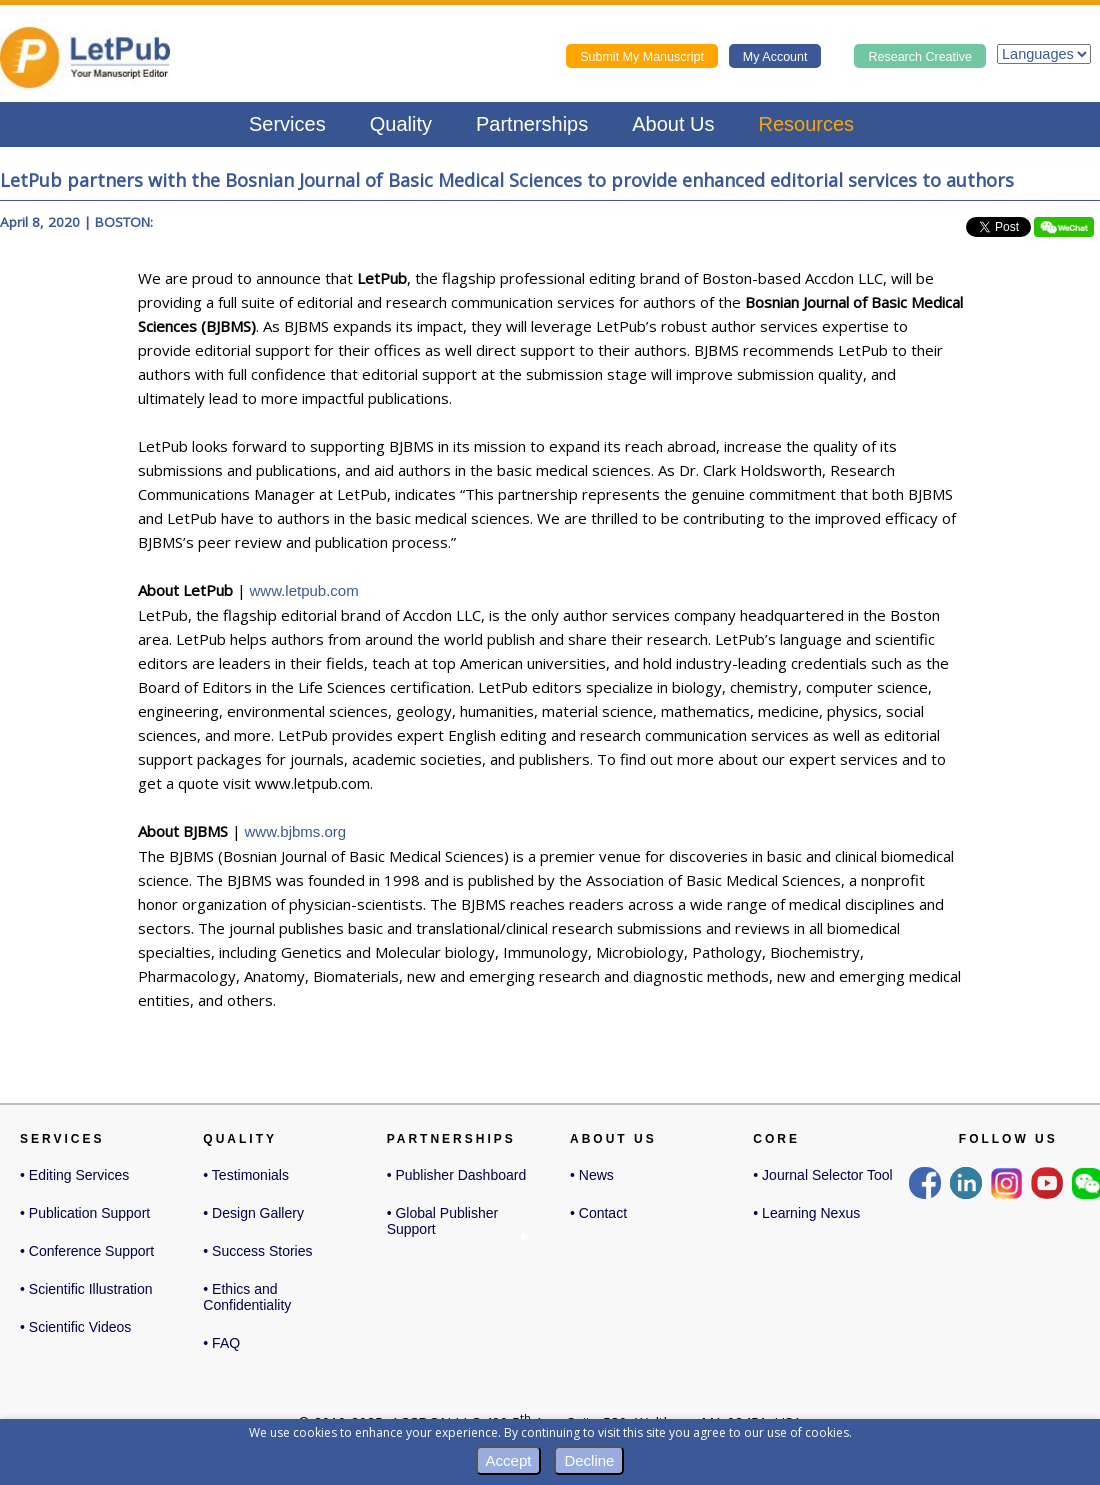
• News (592, 1175)
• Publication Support (85, 1213)
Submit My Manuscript (642, 57)
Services (287, 124)
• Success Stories (257, 1251)
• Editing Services (74, 1175)
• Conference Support (87, 1251)
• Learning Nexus (806, 1213)
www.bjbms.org (296, 831)
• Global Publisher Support (443, 1223)
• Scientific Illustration (86, 1289)
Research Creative (920, 57)
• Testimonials (246, 1175)
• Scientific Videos (75, 1327)
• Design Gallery (253, 1213)
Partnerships (532, 124)
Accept (509, 1460)
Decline (589, 1460)
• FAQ (221, 1343)
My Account (775, 57)
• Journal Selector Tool (822, 1175)
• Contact (598, 1213)
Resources (807, 124)
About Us (673, 124)
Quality (401, 124)
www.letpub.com (304, 590)
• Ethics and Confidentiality (247, 1297)
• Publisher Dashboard (457, 1175)
